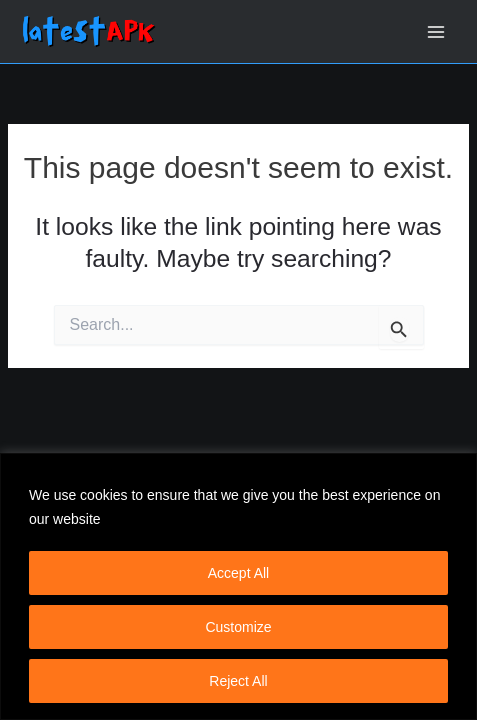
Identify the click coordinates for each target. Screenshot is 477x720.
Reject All (238, 681)
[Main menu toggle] (436, 31)
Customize (238, 627)
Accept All (238, 573)
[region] (238, 586)
